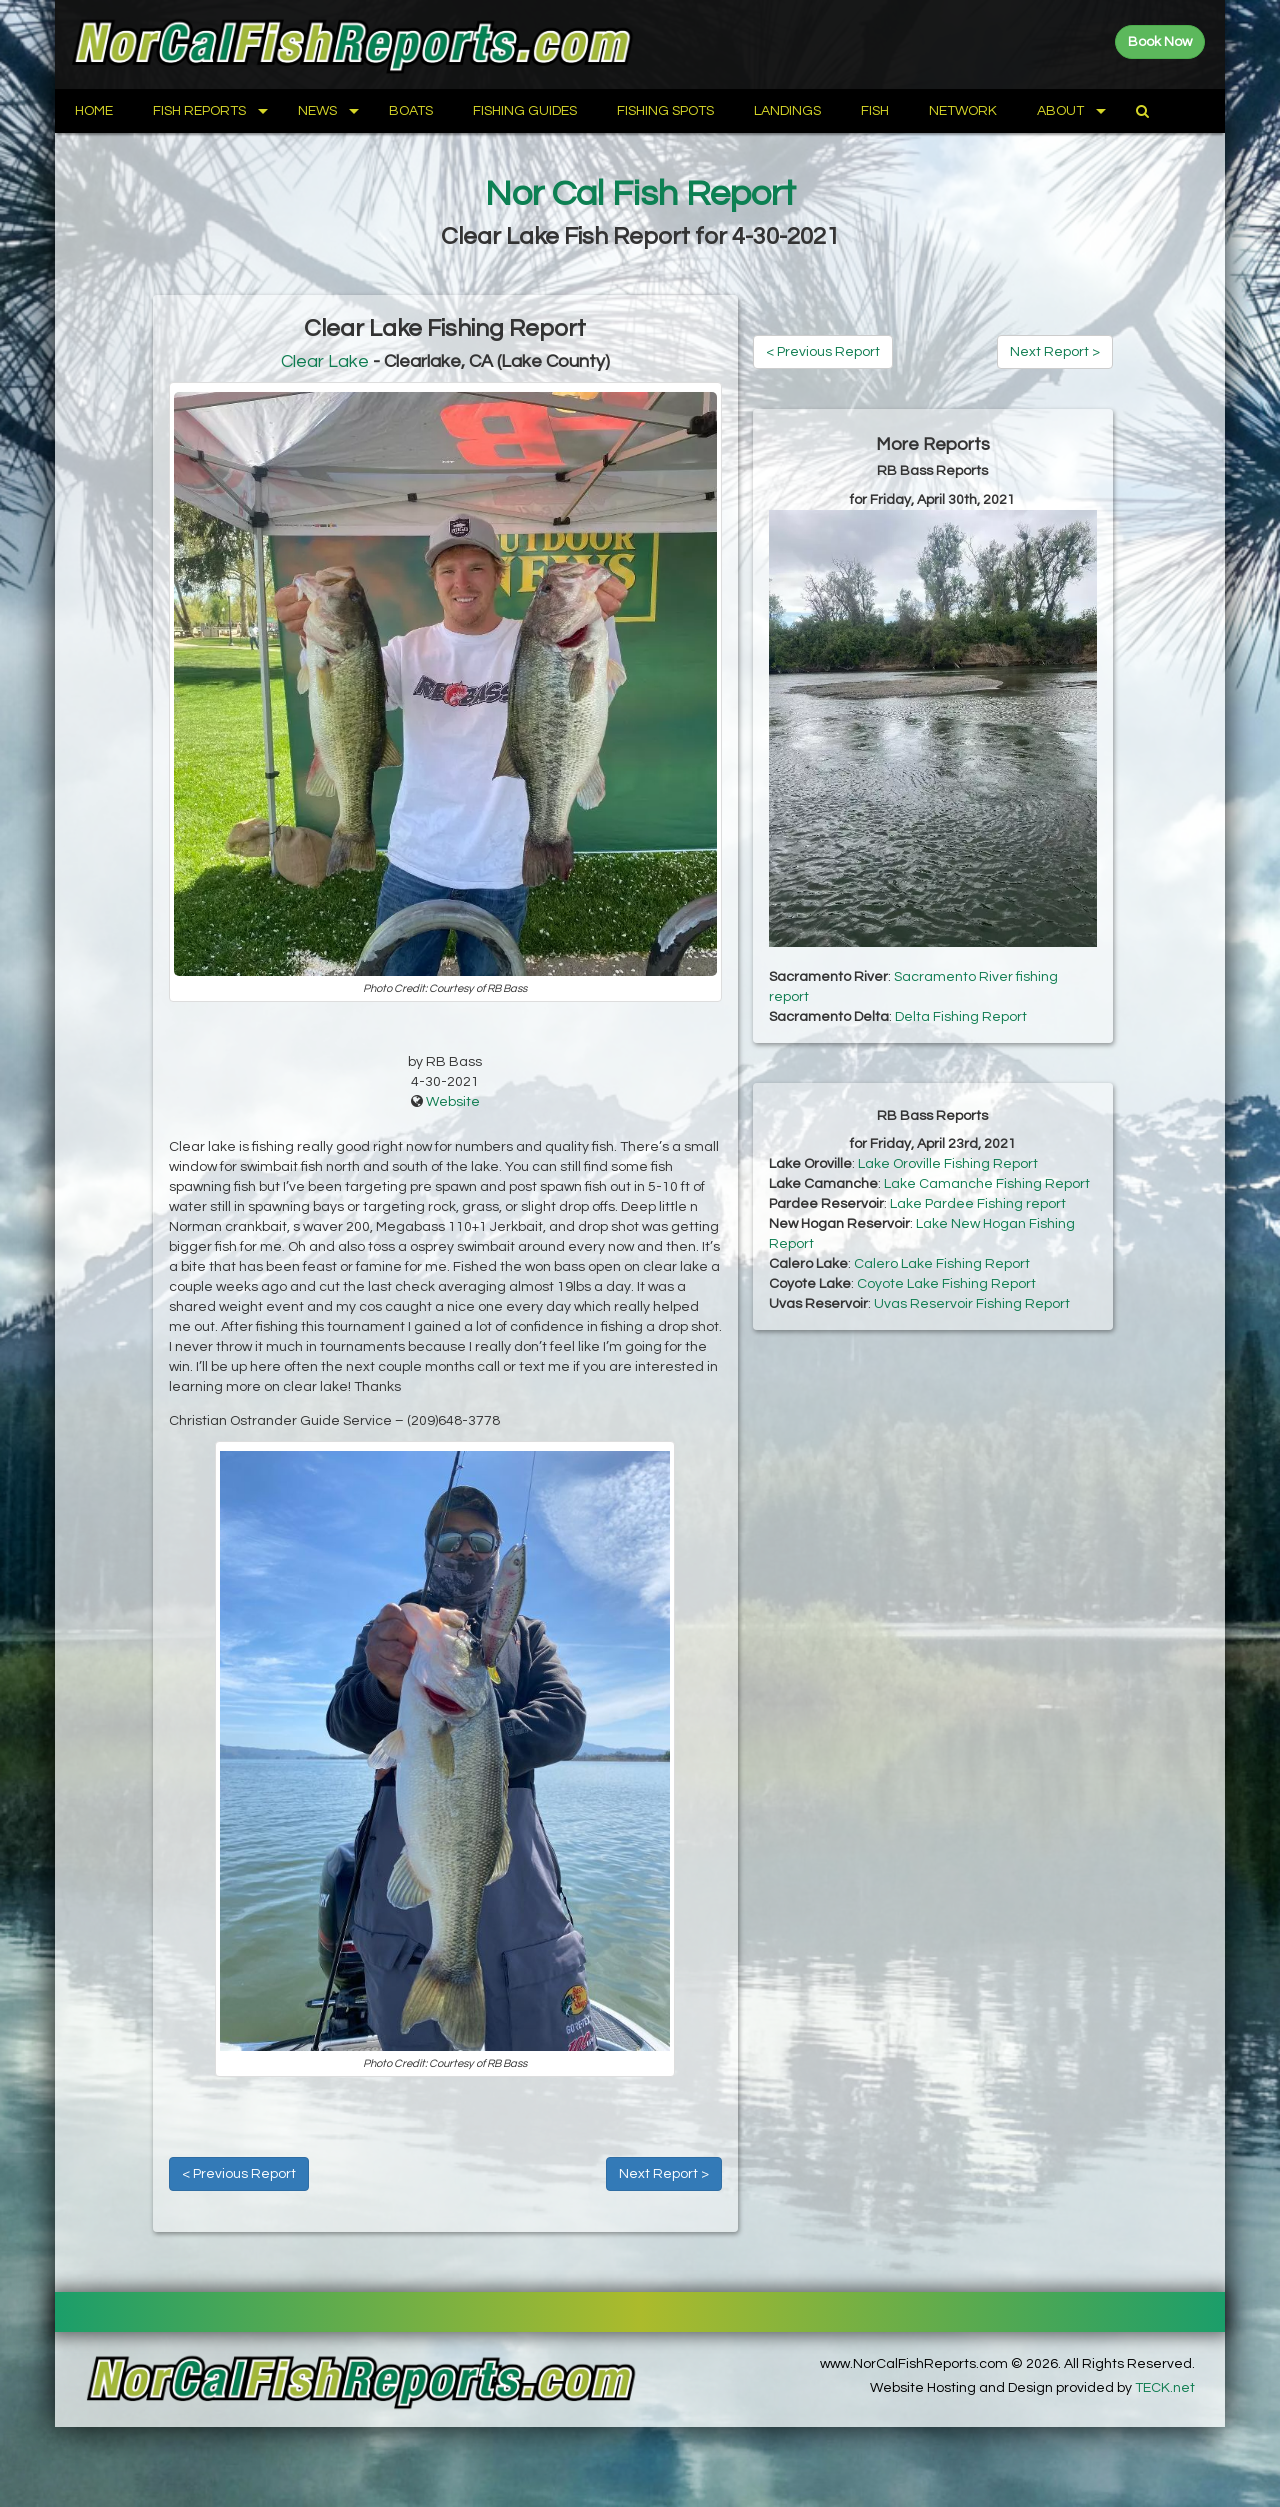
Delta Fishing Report (961, 1017)
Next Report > (664, 2174)
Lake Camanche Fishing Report (987, 1184)
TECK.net (1165, 2388)
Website (453, 1102)
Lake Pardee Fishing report (978, 1204)
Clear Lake (325, 361)
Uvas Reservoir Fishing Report (972, 1304)
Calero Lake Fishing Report (942, 1264)
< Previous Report (239, 2174)
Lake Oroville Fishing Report (948, 1164)
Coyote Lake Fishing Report (946, 1284)
